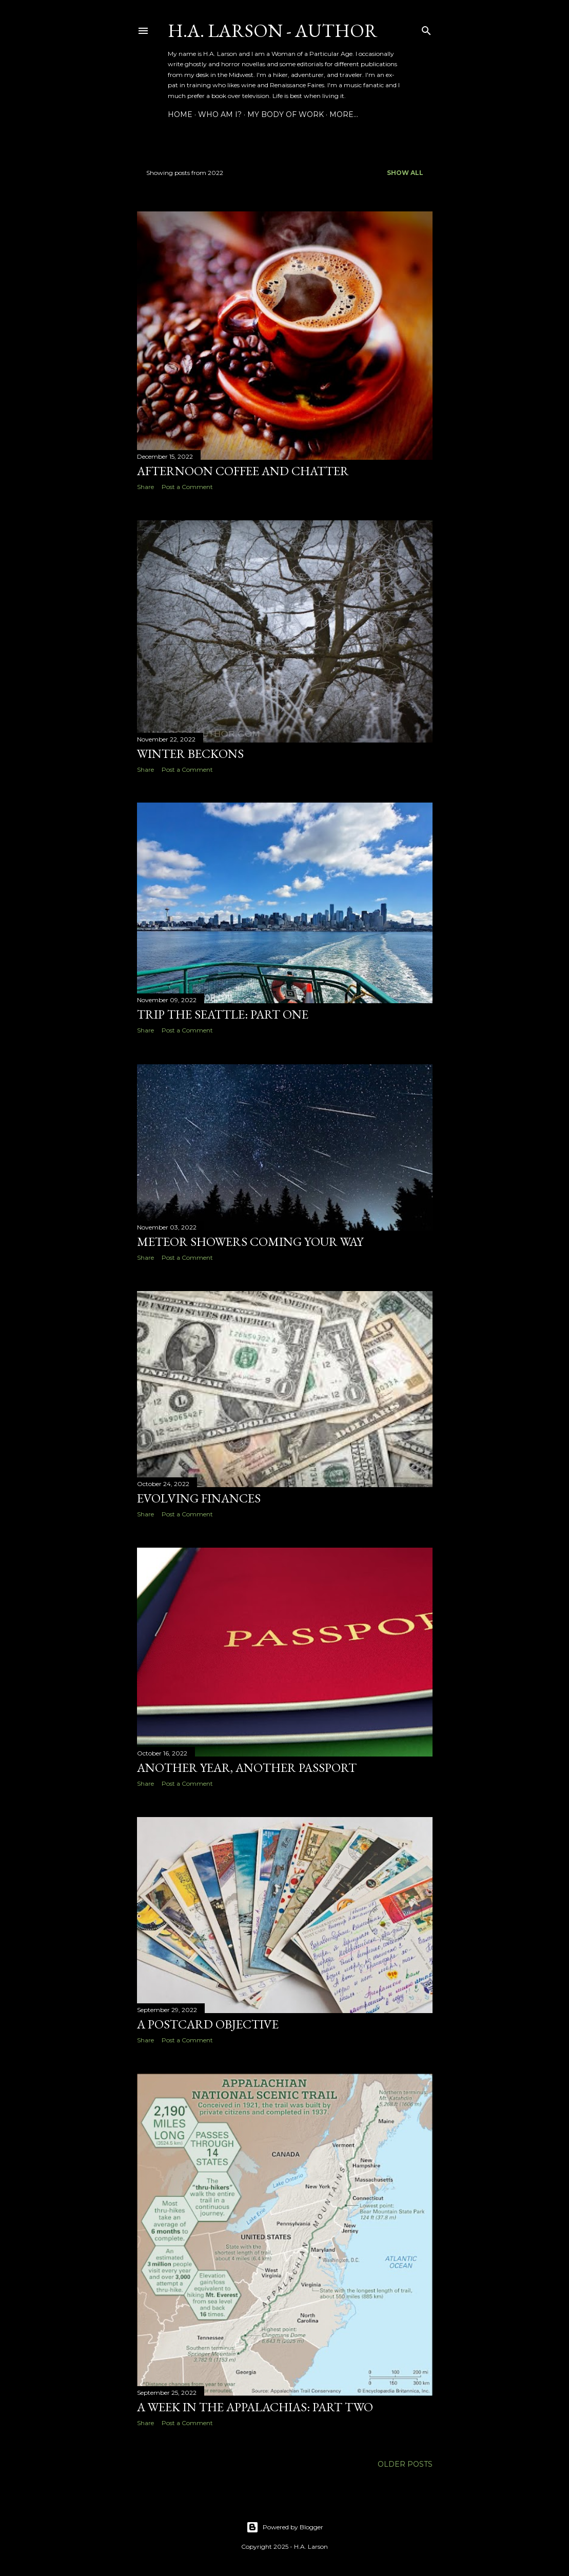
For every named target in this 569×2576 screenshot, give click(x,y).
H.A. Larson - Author (273, 30)
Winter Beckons (190, 754)
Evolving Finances (199, 1498)
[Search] (426, 28)
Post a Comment (187, 487)
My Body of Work (285, 114)
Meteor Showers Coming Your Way (250, 1242)
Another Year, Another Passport (247, 1767)
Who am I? (220, 114)
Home (180, 114)
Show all (405, 173)
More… (343, 114)
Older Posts (405, 2464)
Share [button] (145, 487)
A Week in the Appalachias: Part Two (255, 2407)
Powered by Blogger (284, 2527)
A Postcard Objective (208, 2024)
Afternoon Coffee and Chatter (243, 471)
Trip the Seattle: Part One (222, 1014)
